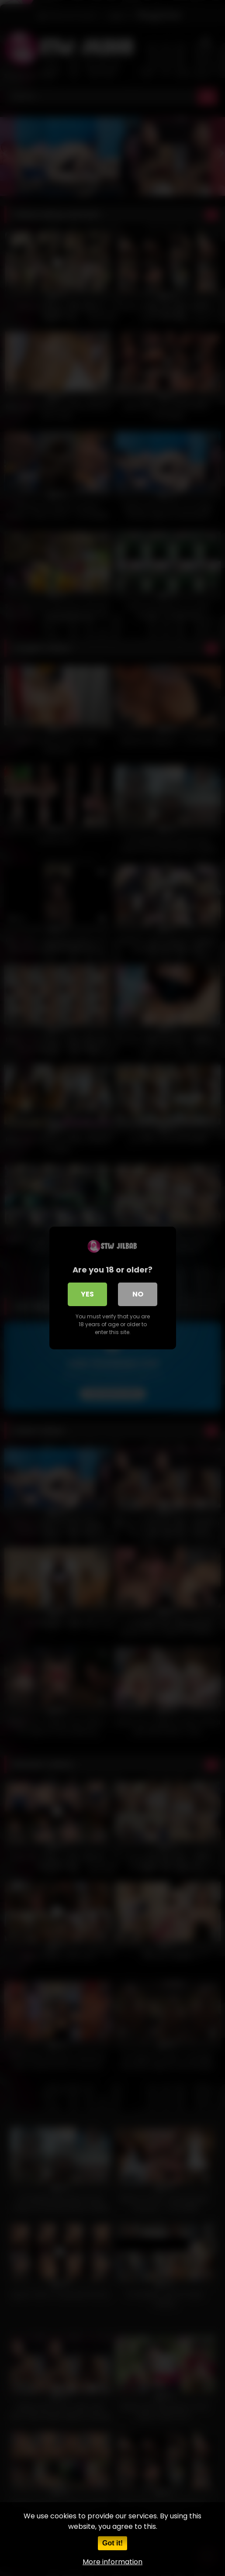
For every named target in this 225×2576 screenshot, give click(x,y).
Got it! (112, 2543)
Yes (87, 1294)
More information (112, 2562)
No (137, 1294)
